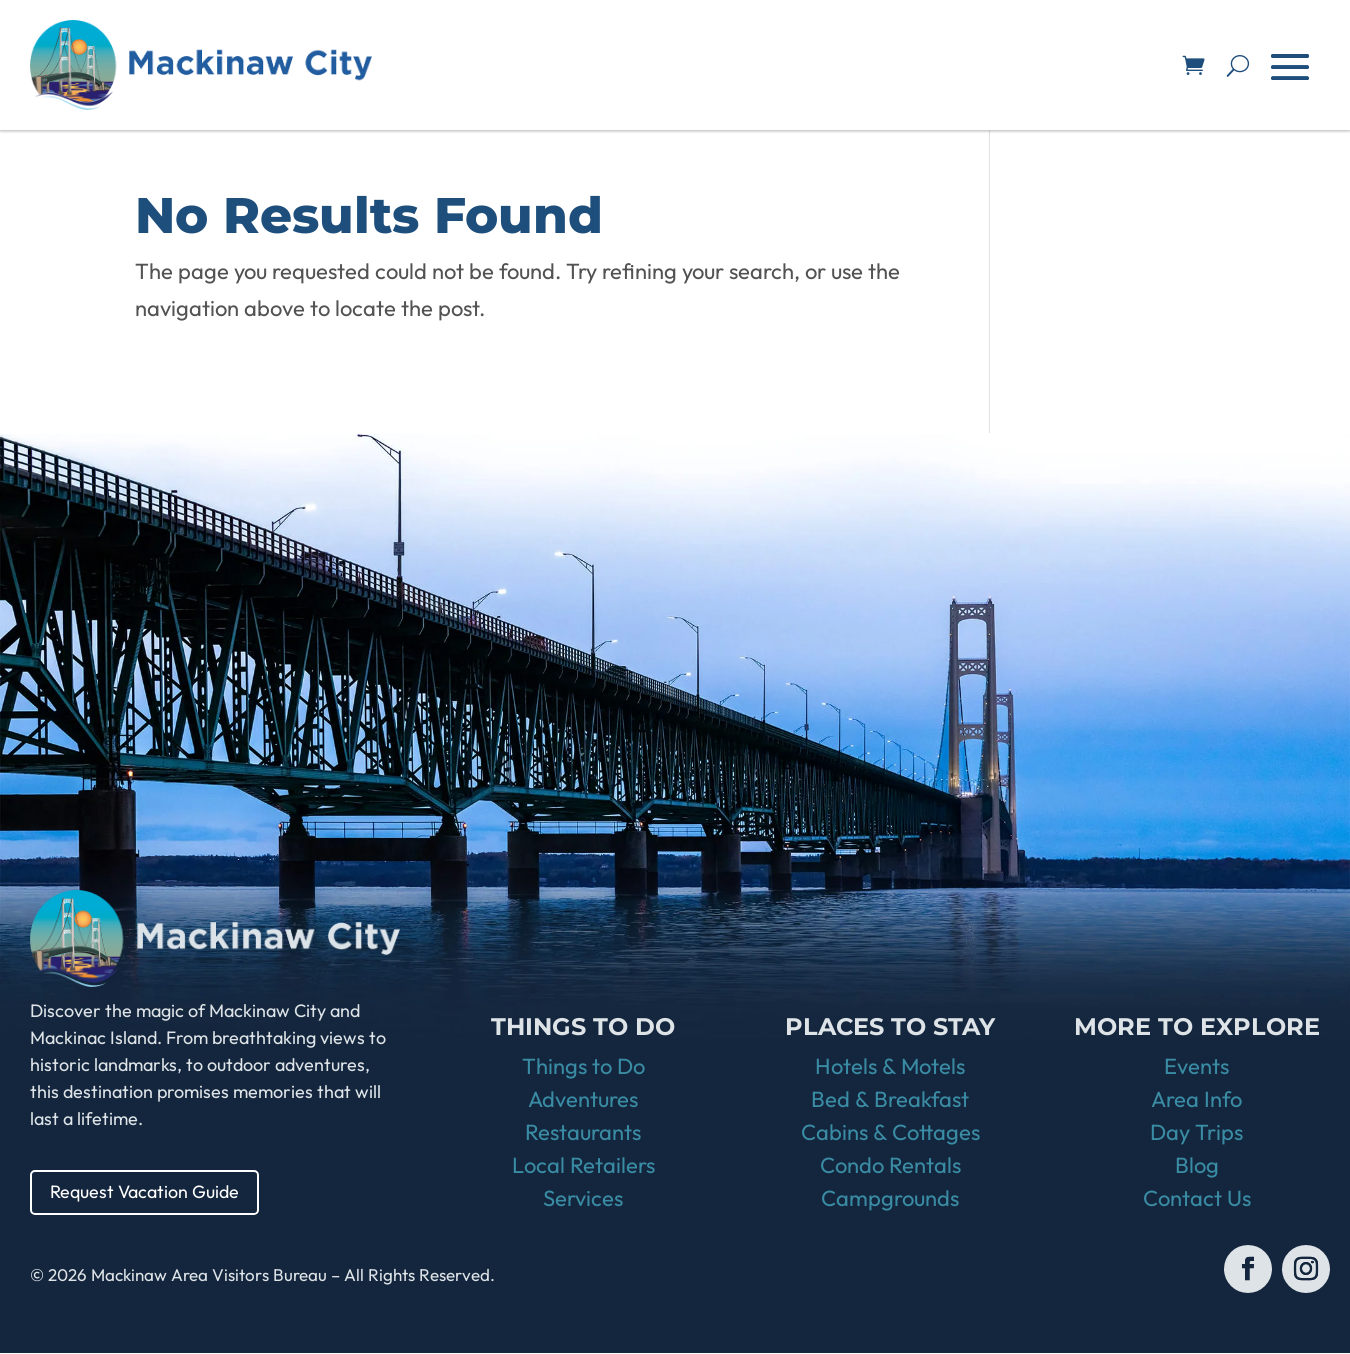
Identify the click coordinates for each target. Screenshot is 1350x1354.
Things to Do (583, 1067)
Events (1196, 1067)
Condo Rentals (890, 1166)
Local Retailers (583, 1166)
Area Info (1196, 1100)
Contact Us (1197, 1199)
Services (583, 1199)
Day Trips (1196, 1133)
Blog (1197, 1166)
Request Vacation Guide (145, 1192)
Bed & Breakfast (890, 1100)
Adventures (583, 1100)
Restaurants (583, 1133)
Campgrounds (890, 1199)
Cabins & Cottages (890, 1133)
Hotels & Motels (890, 1067)
